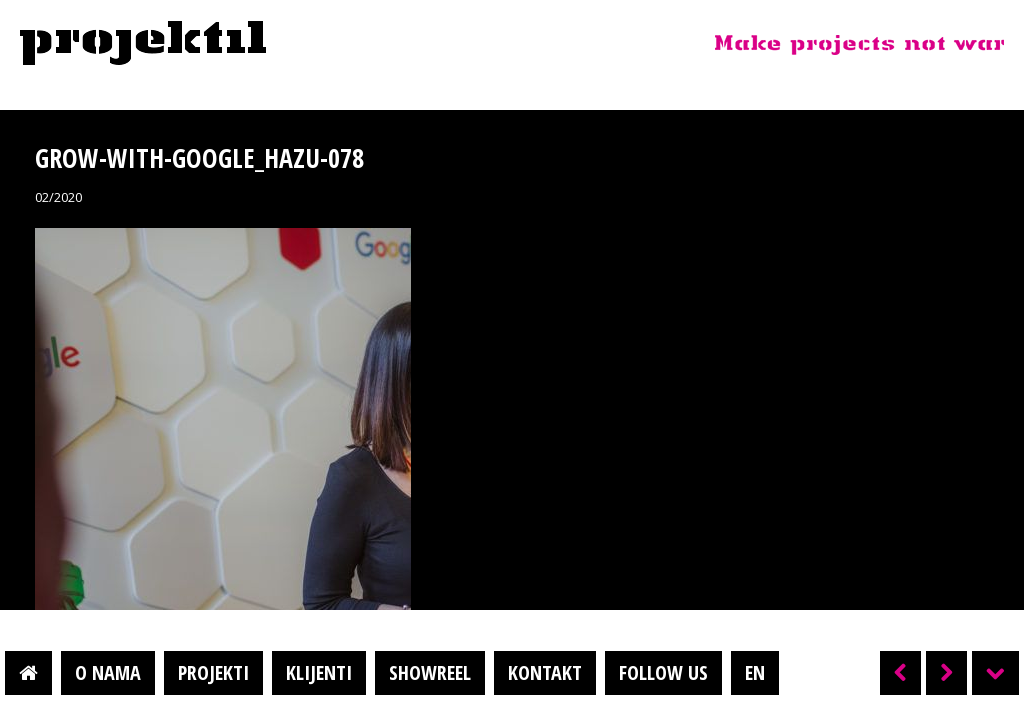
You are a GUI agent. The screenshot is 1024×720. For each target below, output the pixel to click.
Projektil (143, 44)
